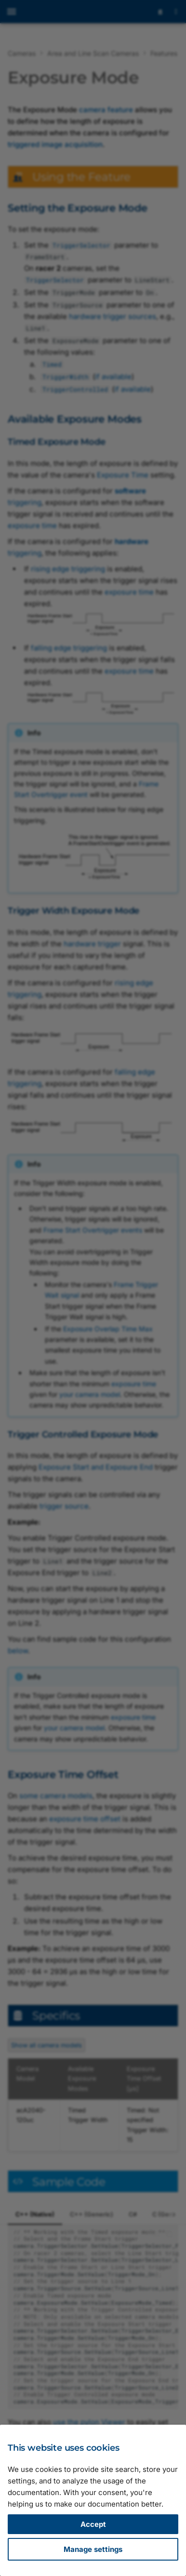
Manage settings (93, 2549)
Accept (93, 2524)
